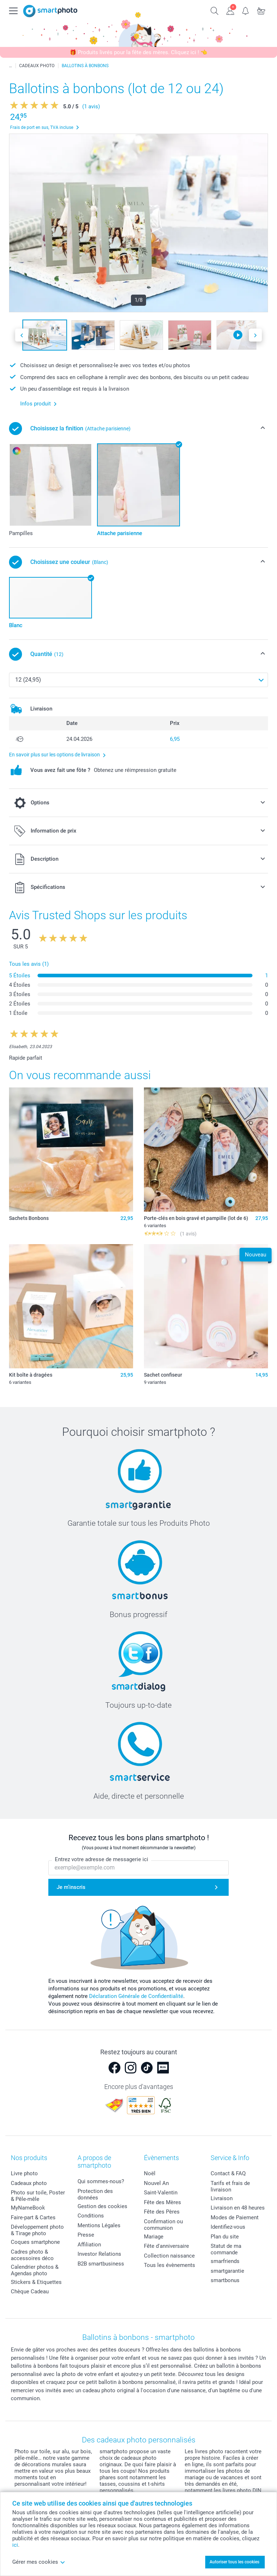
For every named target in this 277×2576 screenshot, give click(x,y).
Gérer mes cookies (38, 2562)
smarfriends (225, 2261)
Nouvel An (156, 2183)
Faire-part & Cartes (33, 2217)
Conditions (91, 2215)
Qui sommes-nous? (101, 2181)
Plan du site (225, 2236)
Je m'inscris (71, 1887)
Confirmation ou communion (163, 2224)
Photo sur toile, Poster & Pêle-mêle (38, 2195)
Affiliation (89, 2244)
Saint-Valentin (160, 2192)
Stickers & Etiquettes (36, 2282)
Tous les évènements (169, 2265)
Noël (149, 2173)
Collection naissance (169, 2256)
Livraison (222, 2198)
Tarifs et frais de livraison (230, 2186)
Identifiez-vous (228, 2227)
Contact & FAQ (228, 2173)
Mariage (153, 2236)
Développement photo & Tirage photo (37, 2230)
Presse (86, 2235)
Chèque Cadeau (30, 2291)
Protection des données (95, 2194)
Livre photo (24, 2173)
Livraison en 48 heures (238, 2207)
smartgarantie (227, 2271)
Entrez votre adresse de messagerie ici (101, 1859)
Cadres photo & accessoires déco (32, 2255)
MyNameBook (28, 2207)
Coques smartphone (35, 2242)
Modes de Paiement (235, 2217)
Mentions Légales (99, 2225)
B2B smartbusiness (101, 2263)
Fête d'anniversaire (166, 2246)
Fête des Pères (162, 2211)
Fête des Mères (162, 2202)
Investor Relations (99, 2254)
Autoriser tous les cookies (234, 2561)
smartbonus (225, 2280)
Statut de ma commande (226, 2249)
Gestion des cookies (102, 2206)
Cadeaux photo (29, 2183)
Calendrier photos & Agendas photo (34, 2270)
